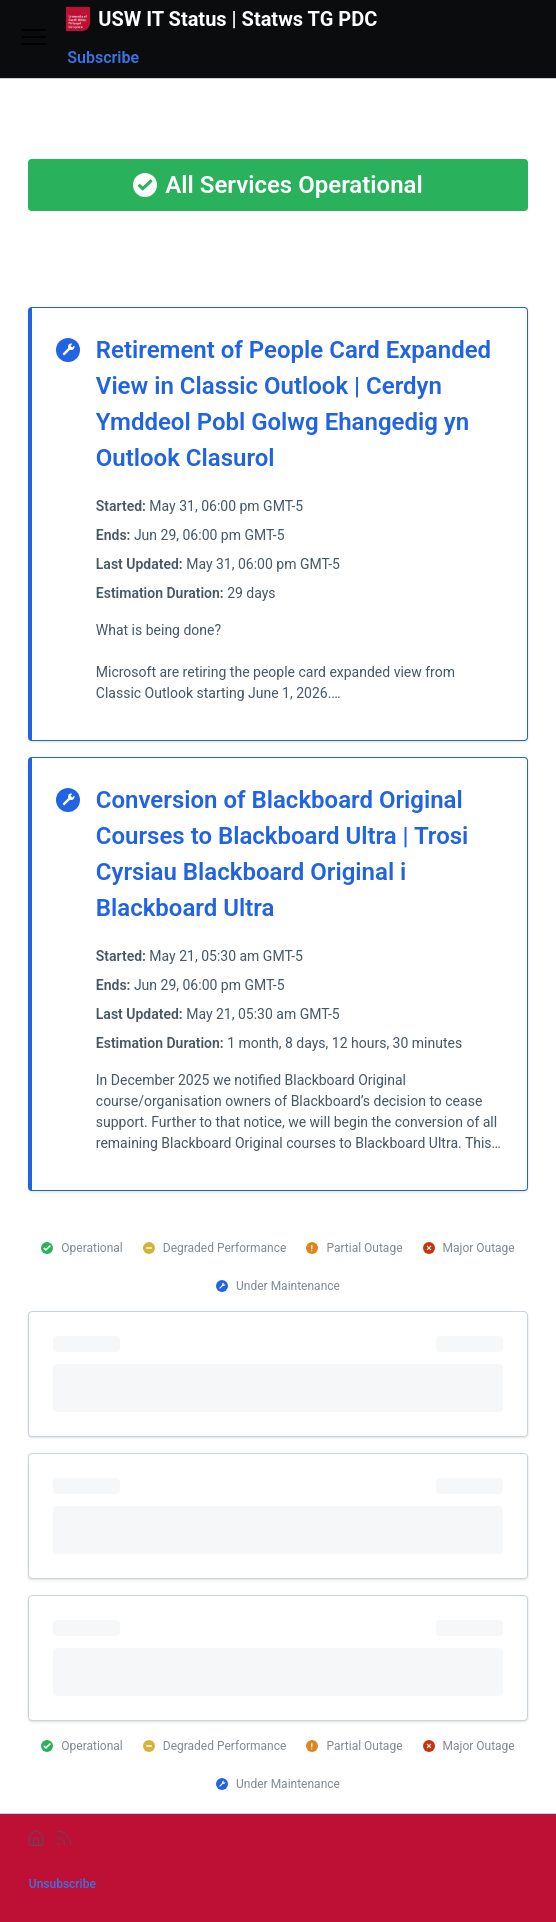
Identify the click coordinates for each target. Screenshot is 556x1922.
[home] (36, 1838)
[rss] (64, 1838)
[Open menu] (34, 38)
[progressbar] (278, 1374)
